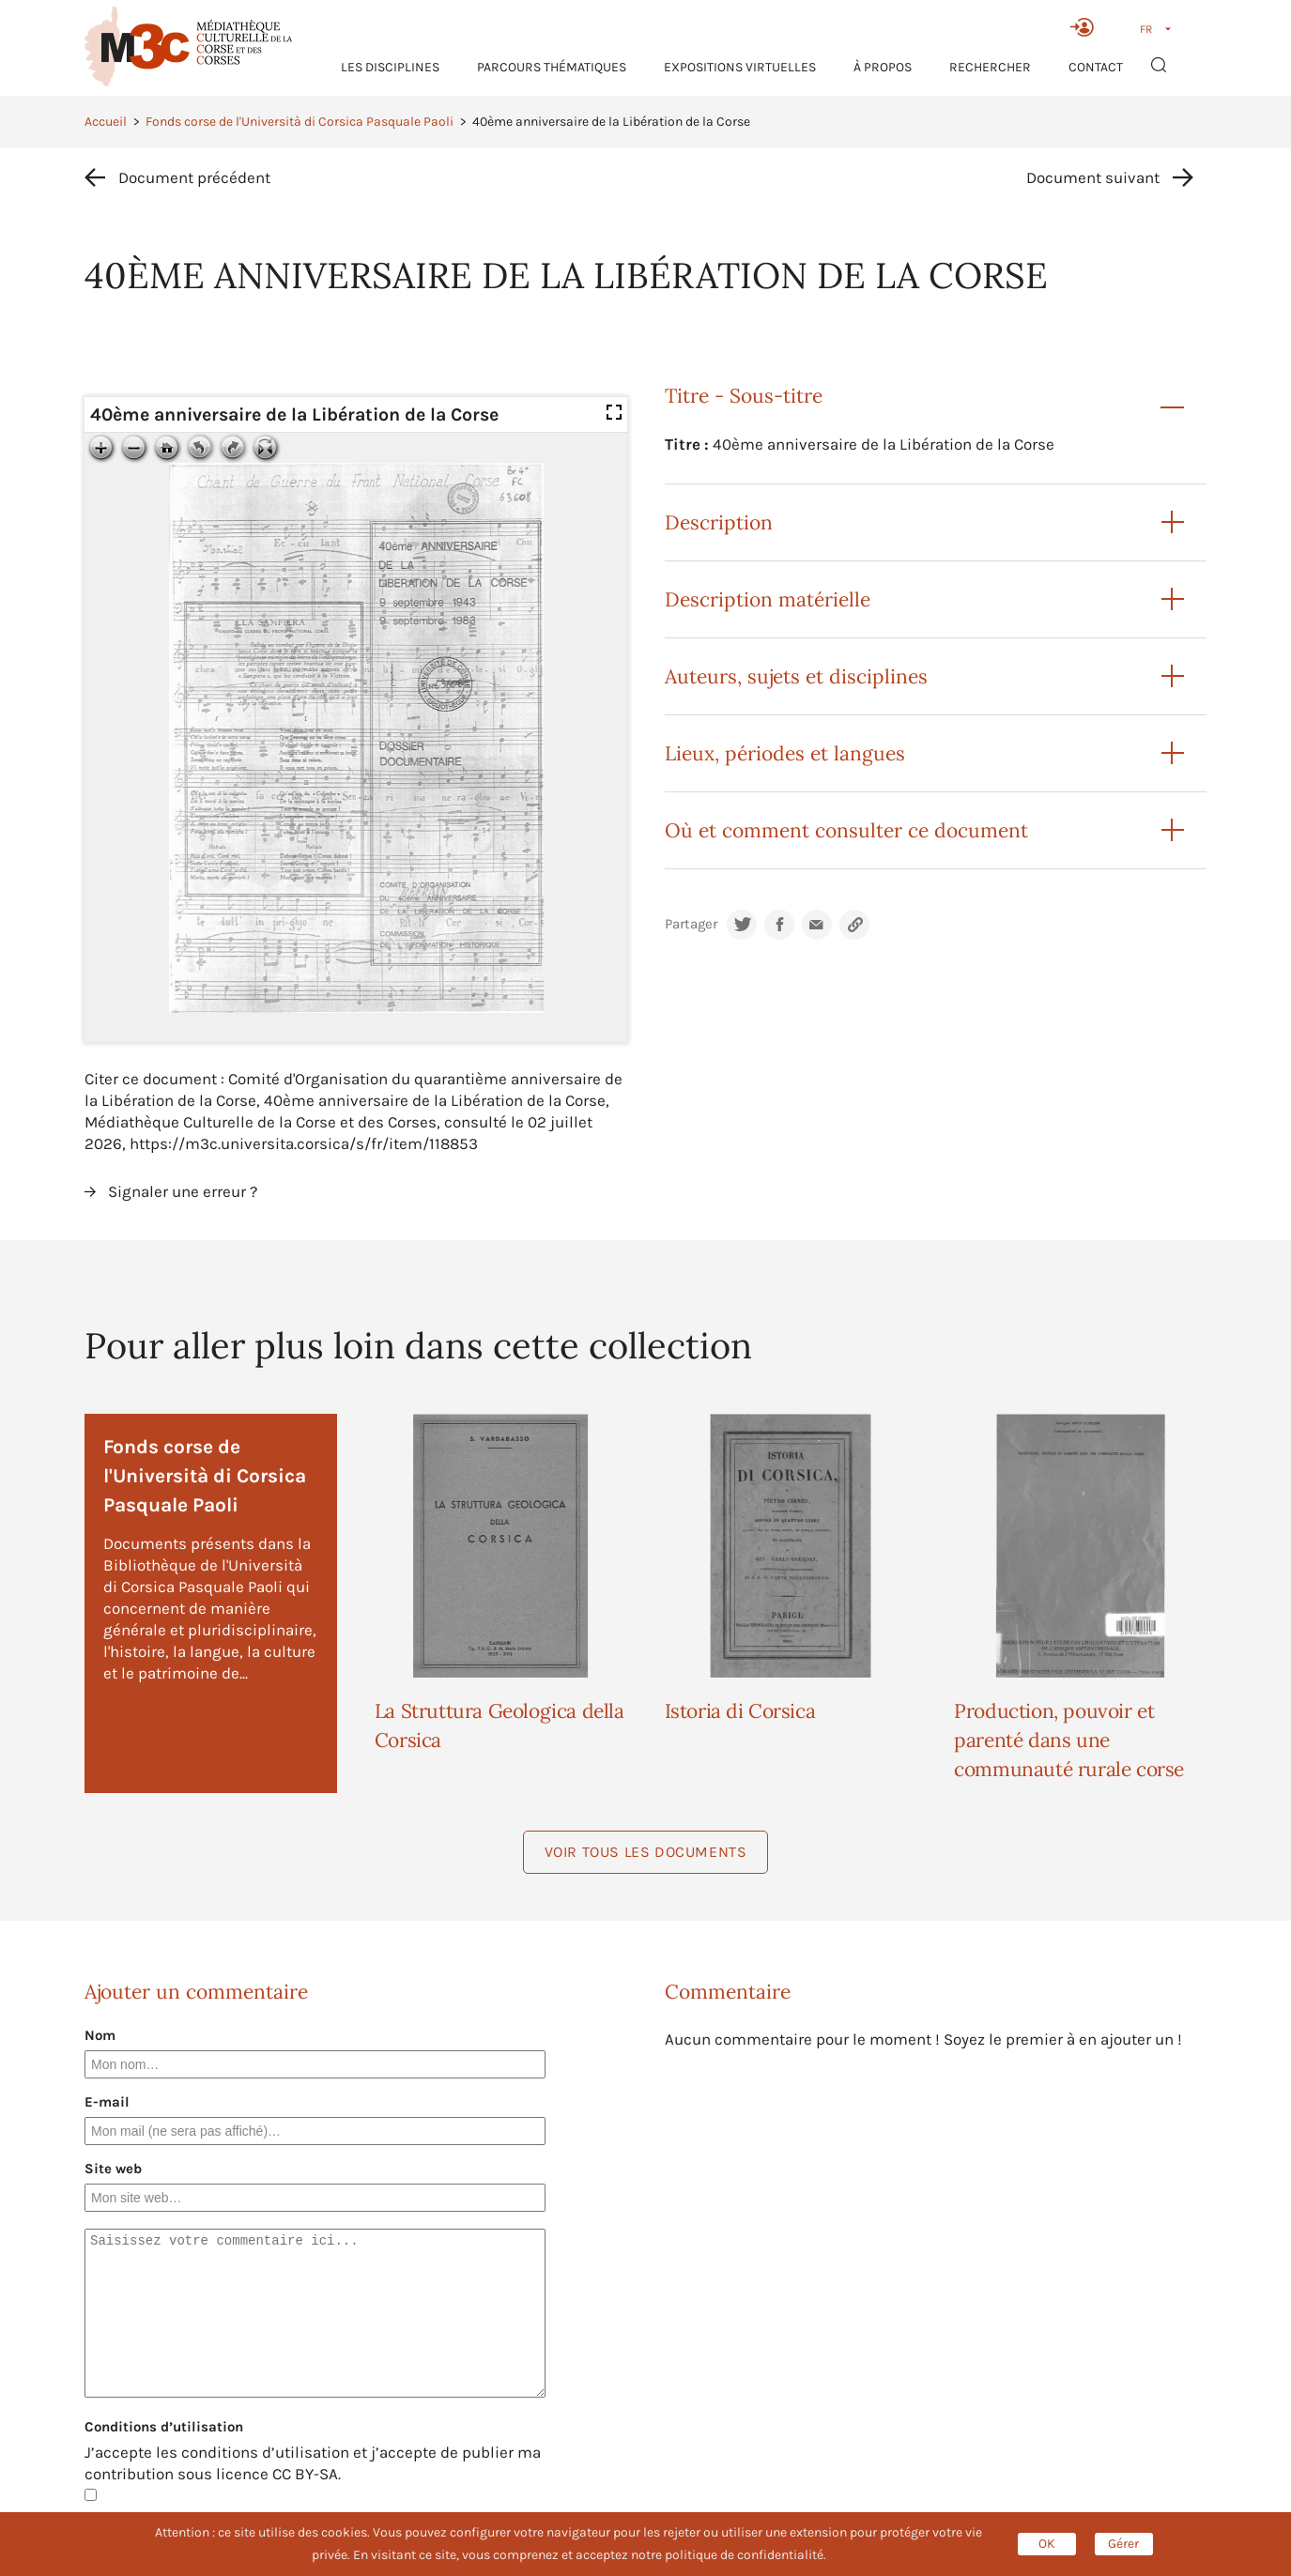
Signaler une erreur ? (182, 1191)
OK (1046, 2544)
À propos (882, 67)
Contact (1095, 67)
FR (1146, 29)
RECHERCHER (990, 67)
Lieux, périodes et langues (785, 753)
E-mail (107, 2101)
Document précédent (194, 177)
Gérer (1123, 2544)
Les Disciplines (390, 67)
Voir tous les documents (646, 1852)
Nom (100, 2035)
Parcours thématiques (551, 67)
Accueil (106, 122)
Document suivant (1093, 177)
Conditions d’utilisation (164, 2426)
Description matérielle (767, 599)
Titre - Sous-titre (743, 395)
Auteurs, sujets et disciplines (796, 676)
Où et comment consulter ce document (846, 830)
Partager (691, 924)
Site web (113, 2168)
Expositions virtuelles (740, 67)
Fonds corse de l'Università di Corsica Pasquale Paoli (299, 122)
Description (719, 522)
